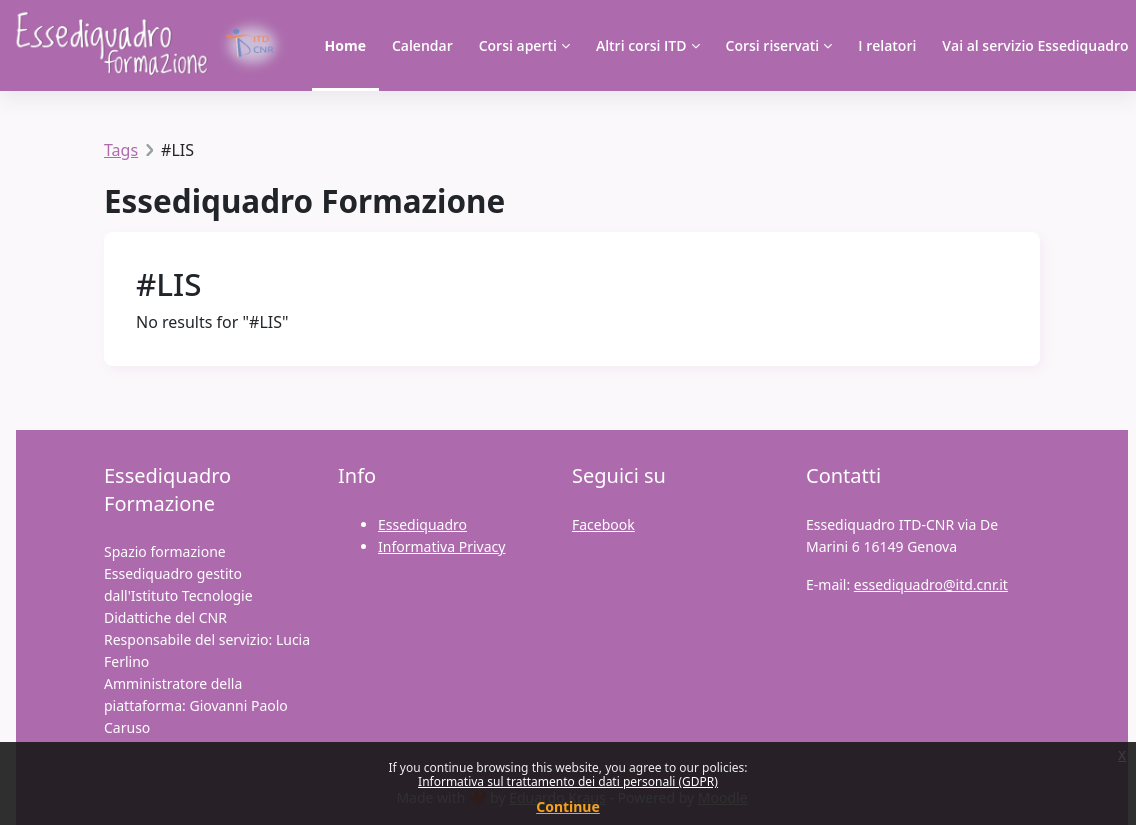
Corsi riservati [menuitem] (773, 45)
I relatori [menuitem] (887, 45)
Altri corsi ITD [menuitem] (641, 45)
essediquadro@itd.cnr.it (931, 584)
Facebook (603, 524)
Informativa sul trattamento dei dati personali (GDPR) (568, 781)
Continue (568, 806)
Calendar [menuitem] (422, 45)
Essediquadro (422, 524)
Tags (121, 150)
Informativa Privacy (441, 546)
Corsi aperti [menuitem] (518, 45)
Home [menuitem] (345, 45)
